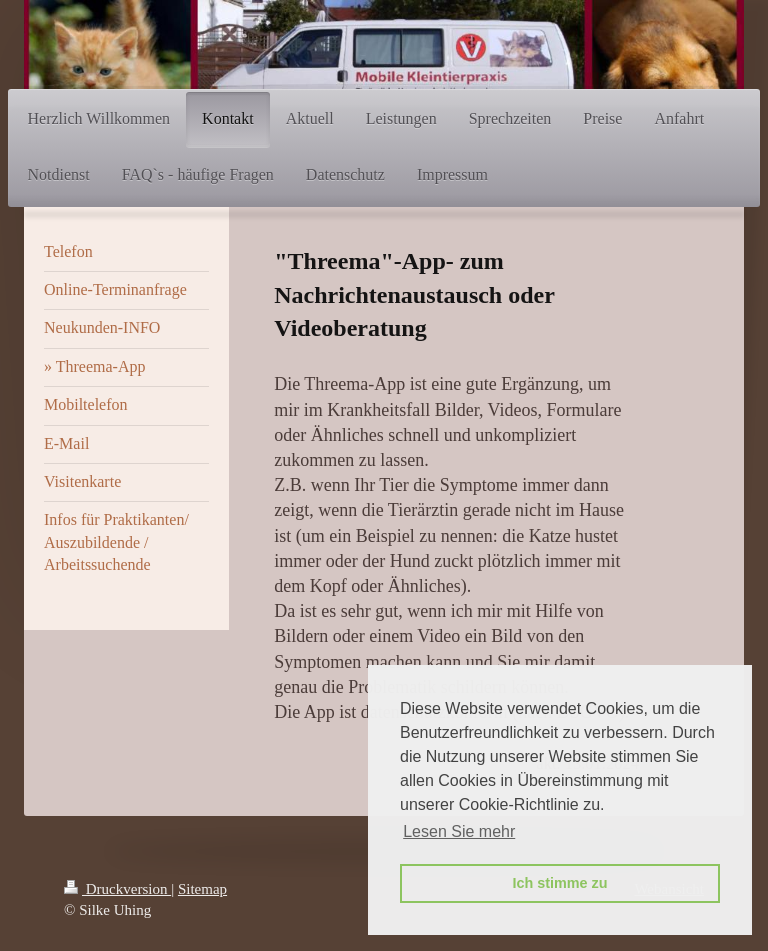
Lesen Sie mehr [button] (459, 831)
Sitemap (202, 889)
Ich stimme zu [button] (559, 883)
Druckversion (117, 889)
